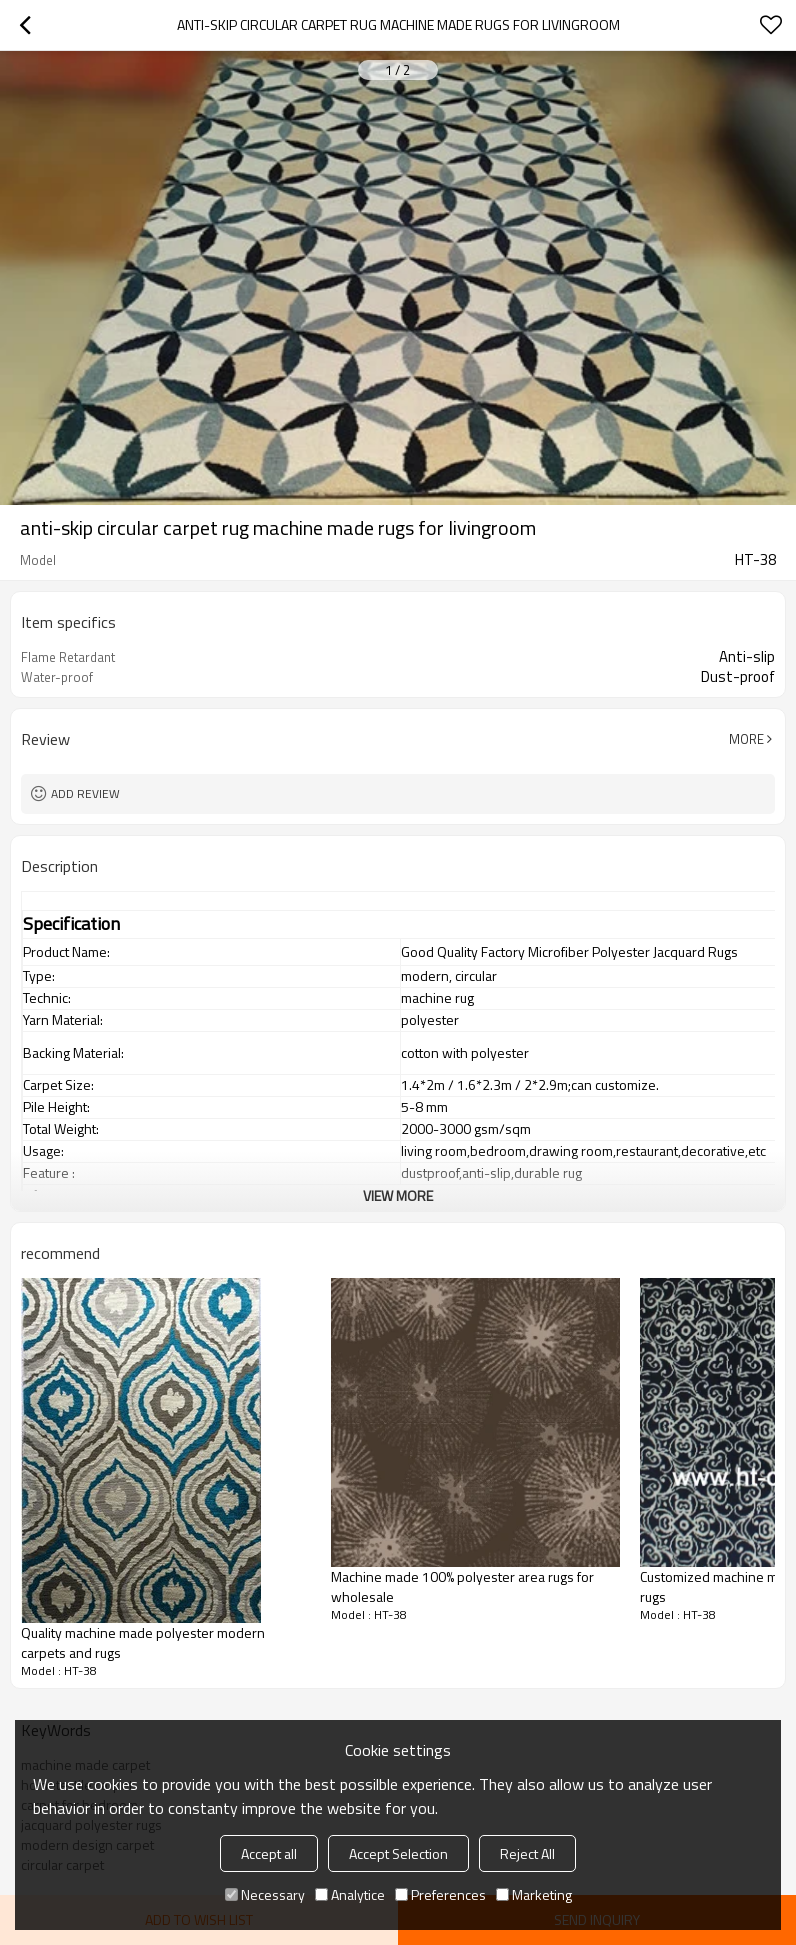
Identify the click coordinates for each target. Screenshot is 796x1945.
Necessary (265, 1894)
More (746, 739)
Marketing (534, 1894)
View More (398, 1195)
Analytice (350, 1894)
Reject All (527, 1853)
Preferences (440, 1894)
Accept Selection (398, 1853)
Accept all (269, 1853)
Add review (85, 793)
